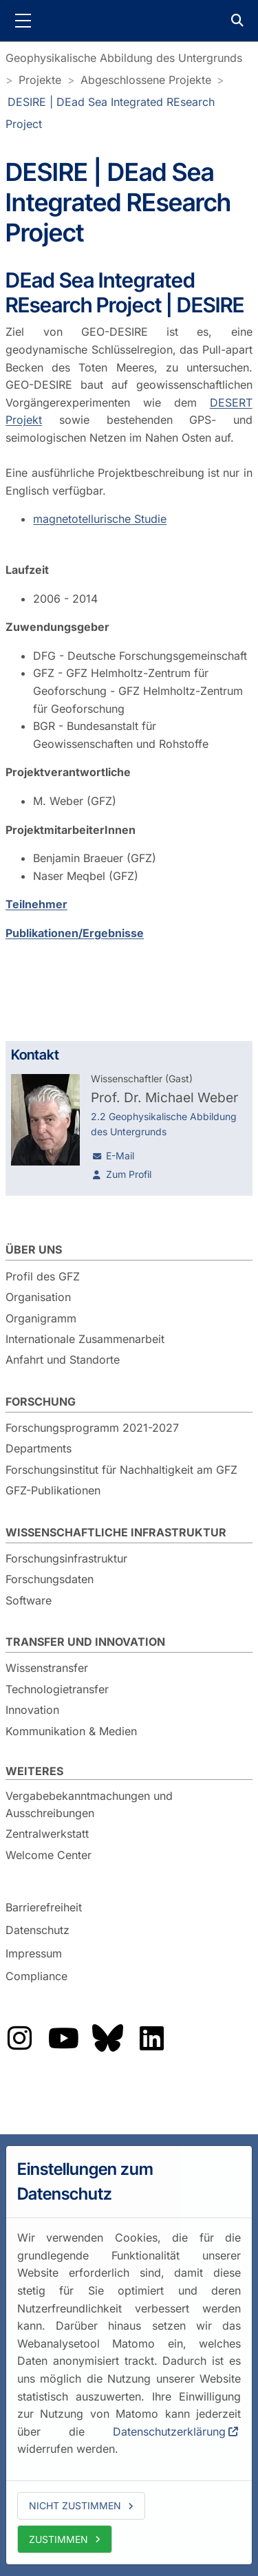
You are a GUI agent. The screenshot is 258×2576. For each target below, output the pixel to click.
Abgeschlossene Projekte (145, 80)
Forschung (41, 1401)
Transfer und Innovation (85, 1642)
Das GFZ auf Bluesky (107, 2038)
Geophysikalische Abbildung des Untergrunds (124, 58)
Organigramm (41, 1318)
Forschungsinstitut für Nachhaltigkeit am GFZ (121, 1470)
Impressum (34, 1953)
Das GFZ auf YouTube (63, 2038)
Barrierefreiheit (44, 1907)
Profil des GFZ (43, 1276)
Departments (39, 1448)
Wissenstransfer (47, 1668)
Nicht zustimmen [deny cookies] (75, 2505)
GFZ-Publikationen (53, 1490)
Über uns (34, 1249)
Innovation (32, 1710)
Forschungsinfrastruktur (66, 1558)
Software (29, 1600)
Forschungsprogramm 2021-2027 (92, 1428)
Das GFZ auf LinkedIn (151, 2038)
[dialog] (129, 2355)
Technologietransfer (57, 1689)
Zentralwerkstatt (47, 1833)
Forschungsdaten (50, 1579)
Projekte (40, 80)
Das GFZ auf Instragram (19, 2038)
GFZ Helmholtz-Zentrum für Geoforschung (129, 20)
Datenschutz (37, 1930)
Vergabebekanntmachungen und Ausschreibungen (89, 1805)
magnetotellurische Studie (99, 519)
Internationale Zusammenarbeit (85, 1339)
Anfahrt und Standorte (63, 1359)
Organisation (38, 1297)
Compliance (36, 1977)
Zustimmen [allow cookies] (58, 2539)
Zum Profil (128, 1174)
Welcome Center (49, 1855)
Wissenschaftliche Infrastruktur (116, 1532)
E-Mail (120, 1155)
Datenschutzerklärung (169, 2431)
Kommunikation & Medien (71, 1731)
